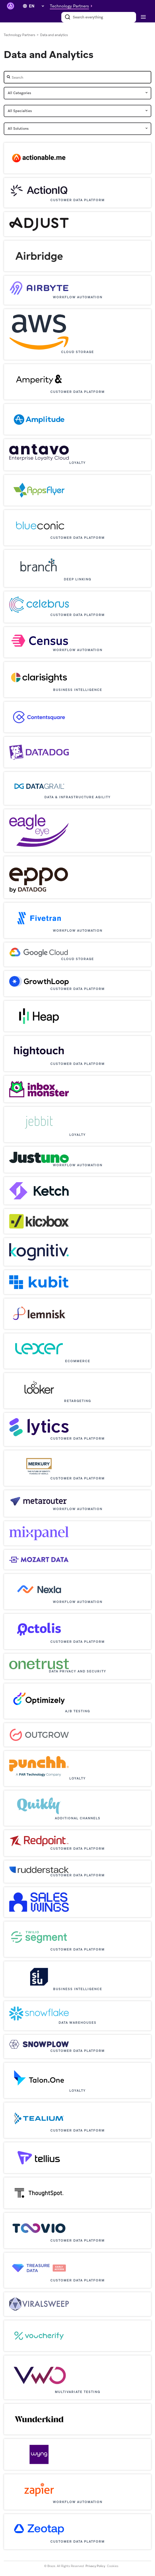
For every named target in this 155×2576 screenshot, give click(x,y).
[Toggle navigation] (142, 17)
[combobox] (98, 17)
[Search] (67, 17)
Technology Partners (19, 35)
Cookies (112, 2566)
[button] (72, 6)
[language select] (36, 6)
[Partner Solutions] (77, 129)
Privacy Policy (95, 2566)
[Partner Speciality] (77, 111)
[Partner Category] (77, 93)
